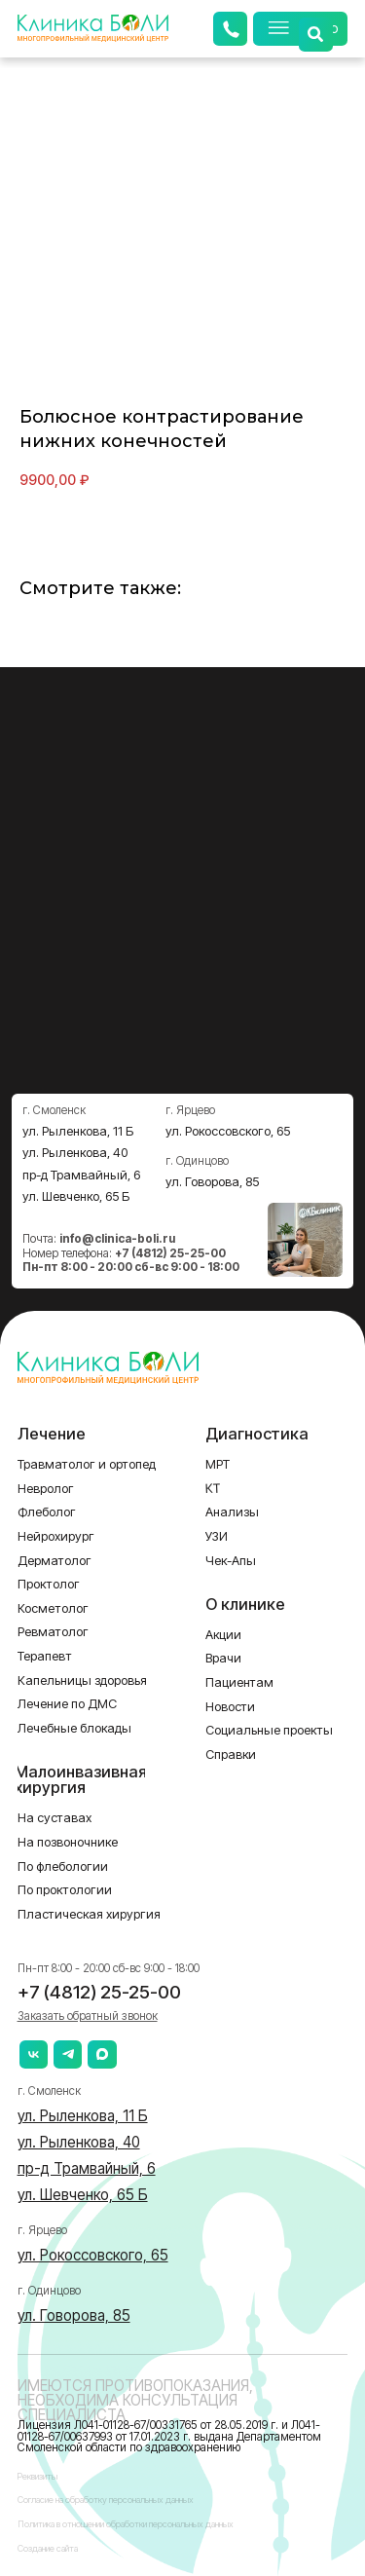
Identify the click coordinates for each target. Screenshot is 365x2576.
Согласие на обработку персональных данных (106, 2499)
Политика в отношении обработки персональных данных (126, 2524)
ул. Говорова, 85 (212, 1182)
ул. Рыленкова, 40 (75, 1152)
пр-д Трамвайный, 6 (81, 1175)
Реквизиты (37, 2476)
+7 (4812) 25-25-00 (170, 1253)
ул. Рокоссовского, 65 (227, 1131)
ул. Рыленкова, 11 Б (77, 1131)
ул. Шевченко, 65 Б (75, 1196)
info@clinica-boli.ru (117, 1239)
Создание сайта (48, 2548)
